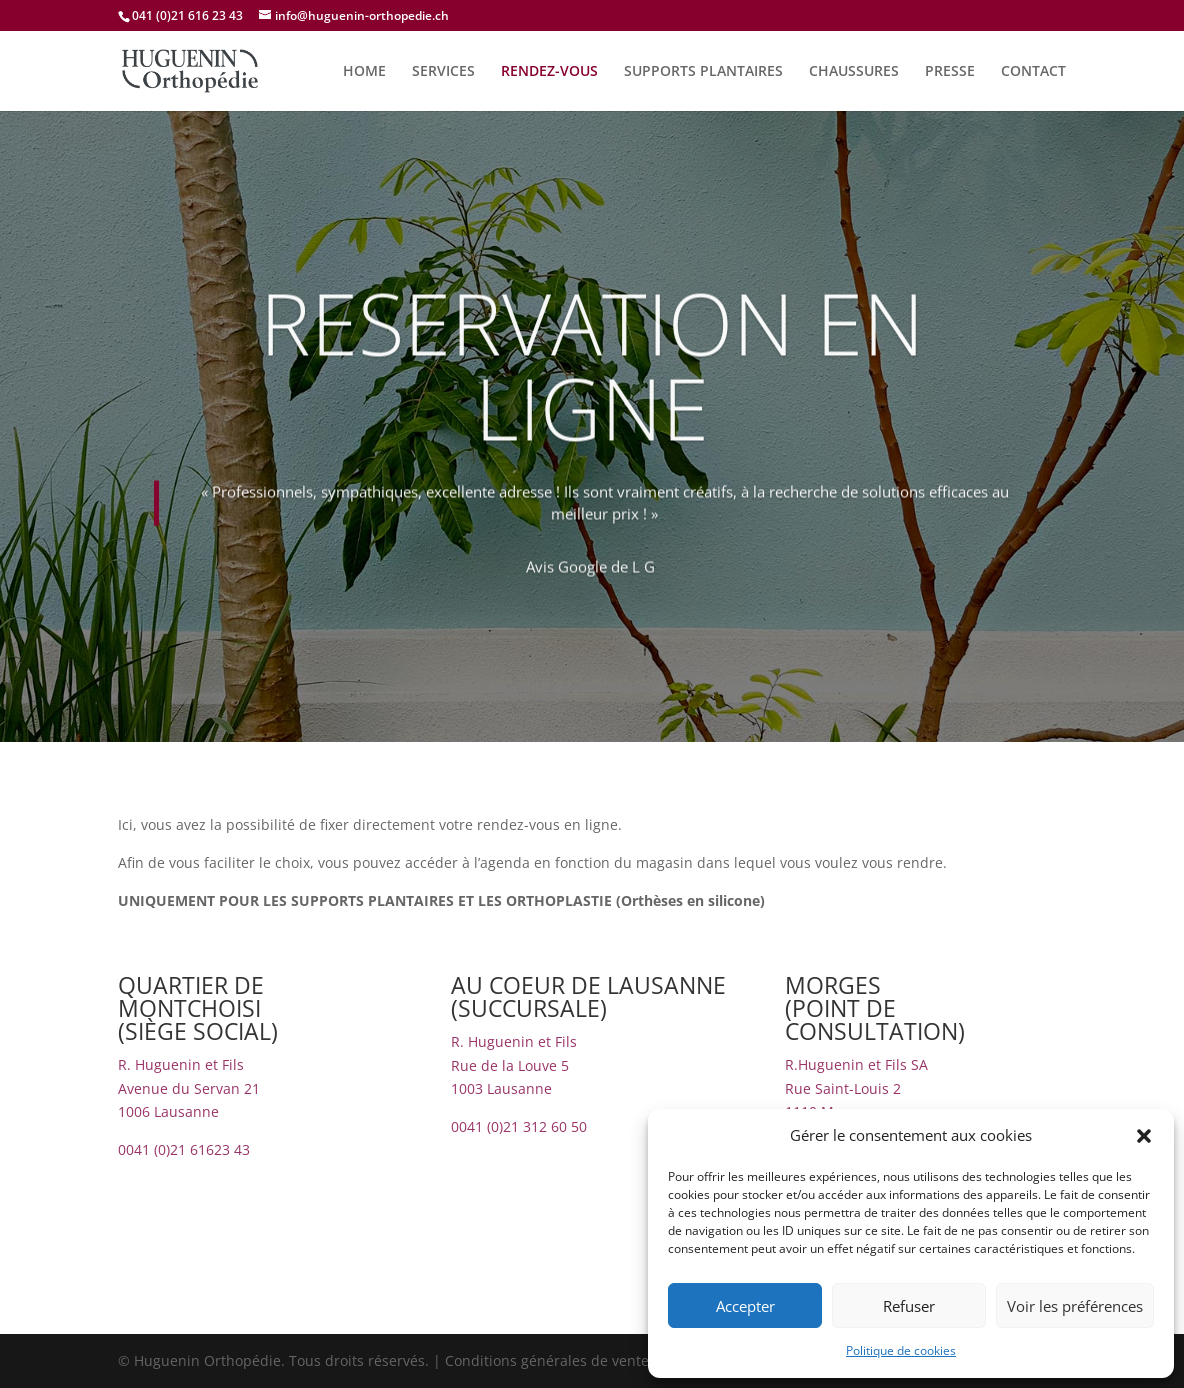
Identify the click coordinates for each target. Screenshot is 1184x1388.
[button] (1144, 1136)
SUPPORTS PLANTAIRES (703, 72)
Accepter (745, 1306)
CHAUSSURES (854, 72)
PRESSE (950, 72)
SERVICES (443, 72)
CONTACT (1033, 72)
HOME (364, 72)
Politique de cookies (901, 1350)
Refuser (909, 1306)
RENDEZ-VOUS (549, 72)
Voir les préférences (1075, 1306)
